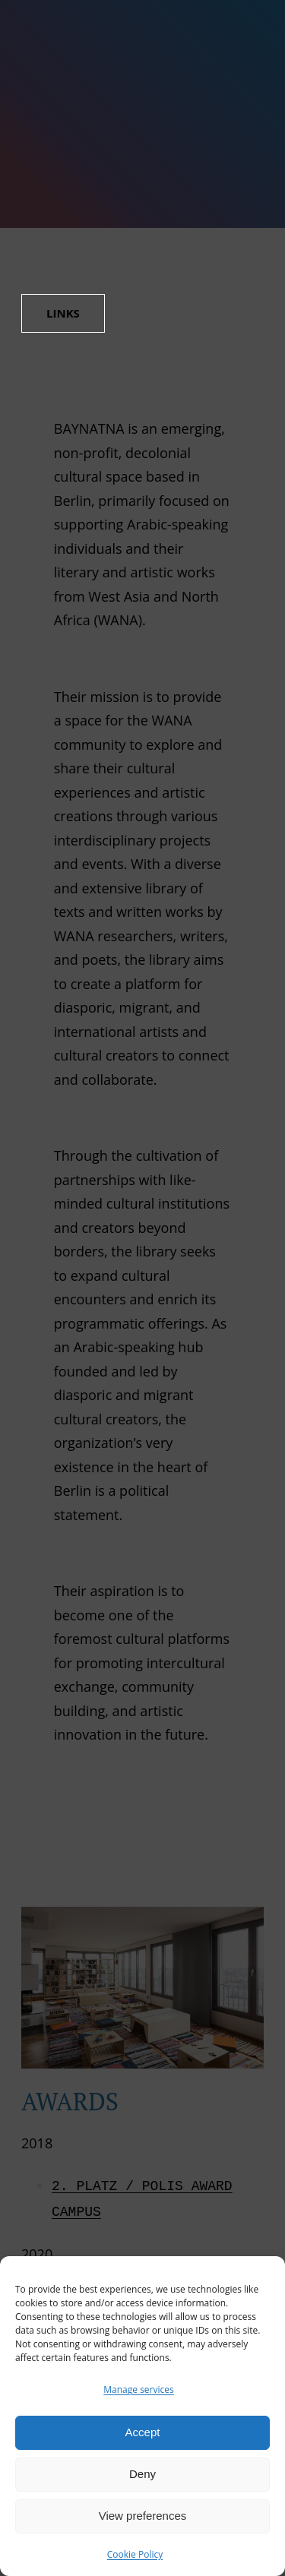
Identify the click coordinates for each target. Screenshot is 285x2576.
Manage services (138, 2389)
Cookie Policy (135, 2554)
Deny (142, 2473)
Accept (142, 2432)
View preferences (143, 2515)
